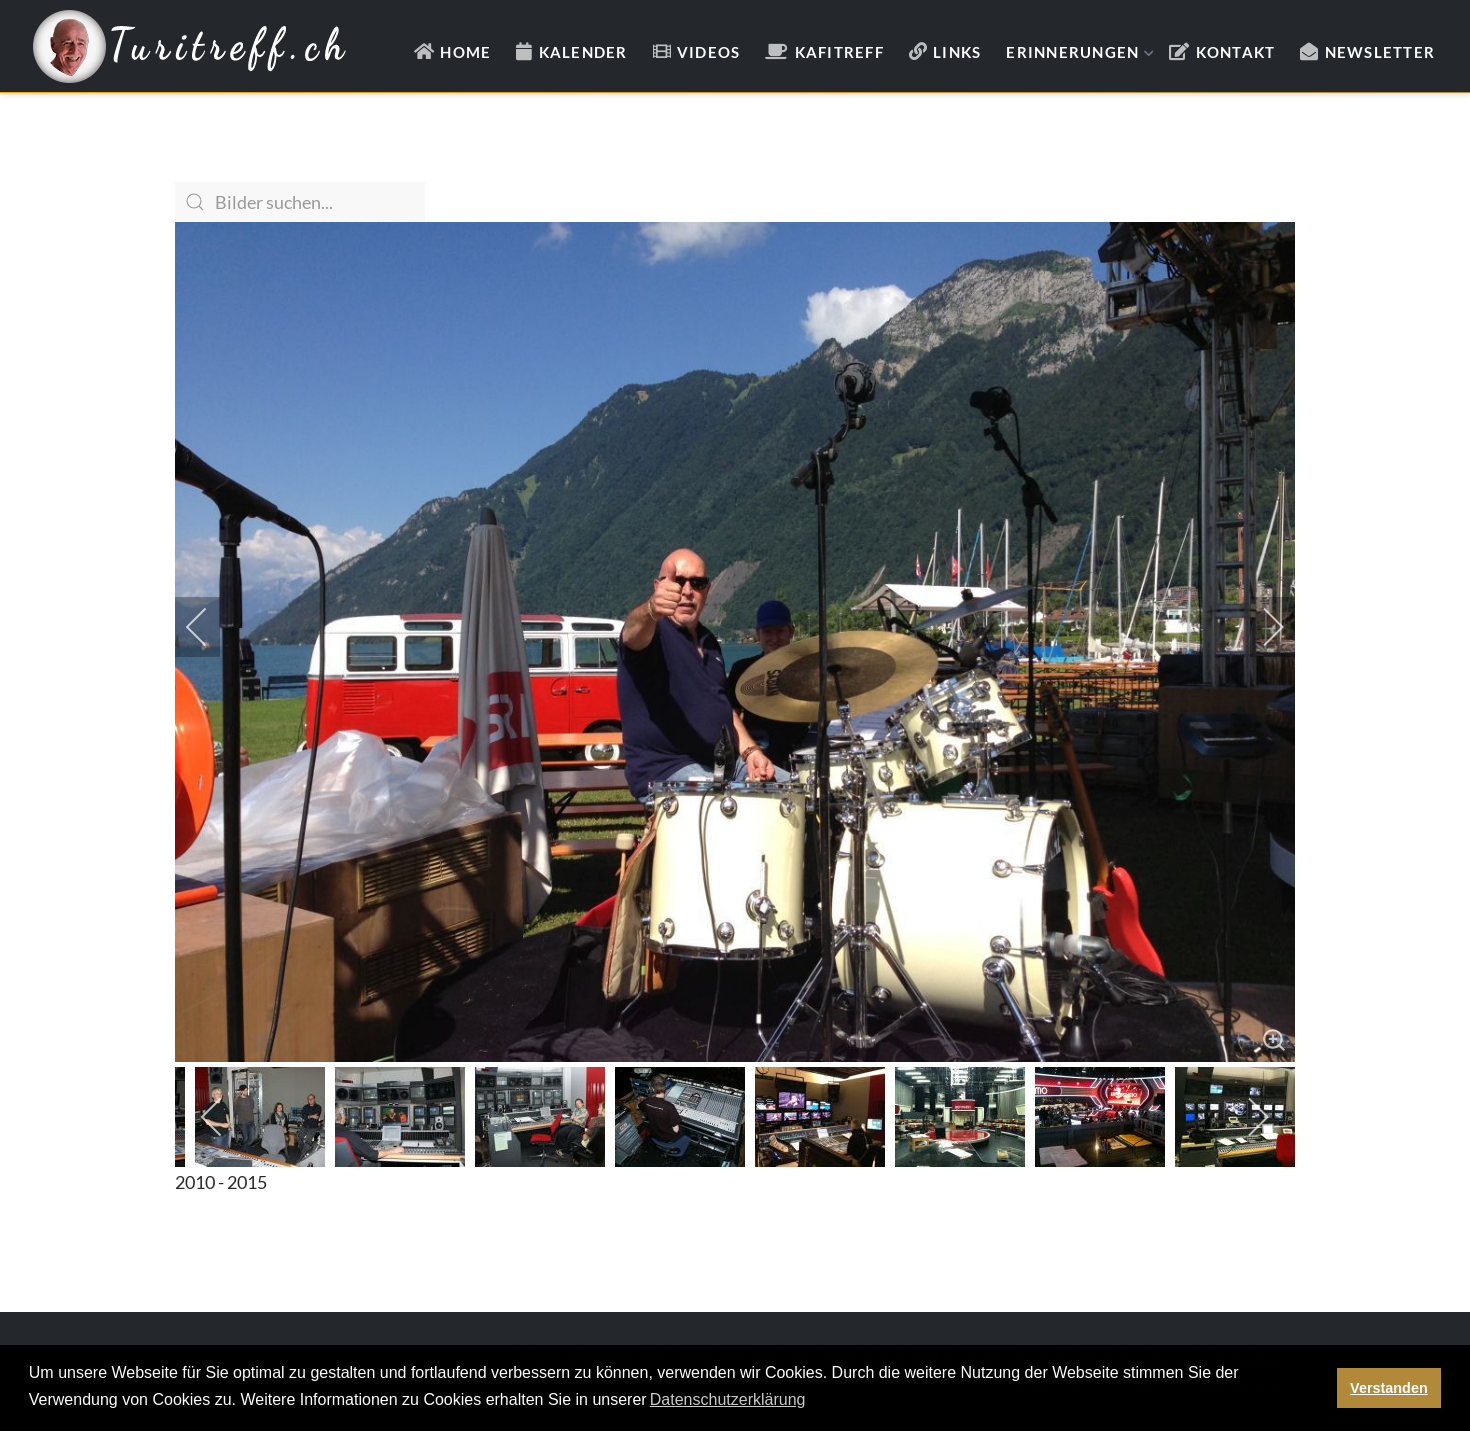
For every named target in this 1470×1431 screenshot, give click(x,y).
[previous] (210, 627)
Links (957, 52)
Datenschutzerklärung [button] (728, 1399)
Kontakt (1236, 52)
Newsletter (1380, 52)
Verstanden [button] (1389, 1388)
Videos (709, 52)
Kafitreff (839, 52)
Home (465, 52)
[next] (1260, 627)
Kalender (583, 52)
